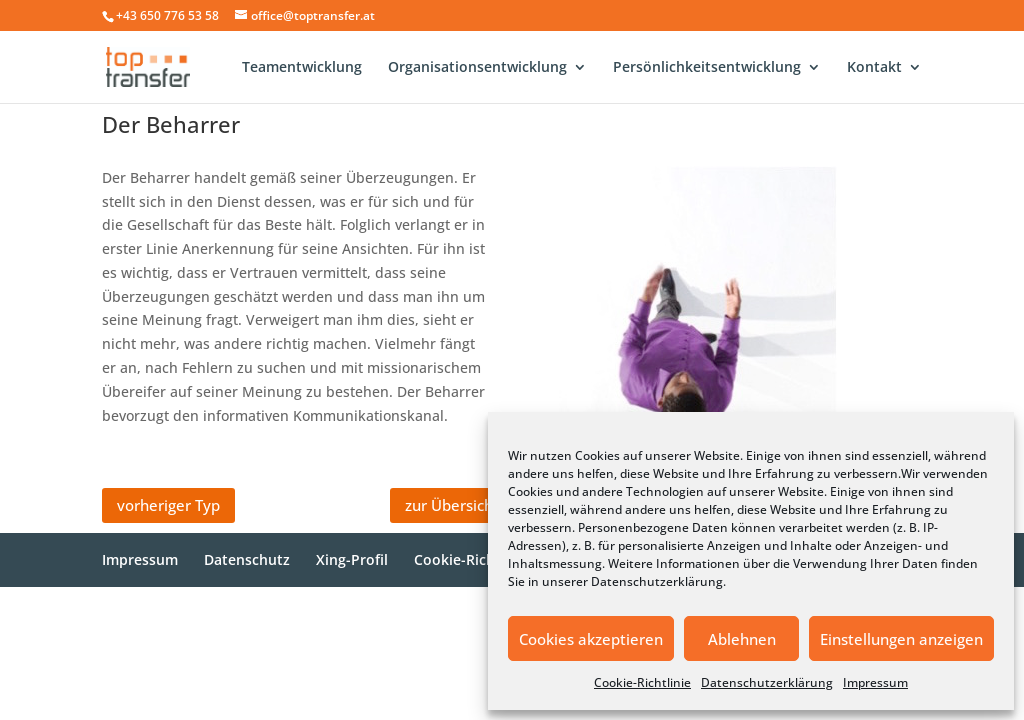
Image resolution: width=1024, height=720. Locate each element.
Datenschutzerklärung (657, 581)
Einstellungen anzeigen (901, 639)
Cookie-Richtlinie (642, 682)
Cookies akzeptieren (591, 639)
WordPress (434, 613)
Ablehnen (742, 639)
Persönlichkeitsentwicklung (707, 68)
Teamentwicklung (302, 68)
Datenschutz (247, 559)
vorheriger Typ (168, 505)
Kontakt (874, 68)
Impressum (875, 682)
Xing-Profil (352, 559)
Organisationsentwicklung (477, 68)
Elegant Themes (243, 613)
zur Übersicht (452, 505)
